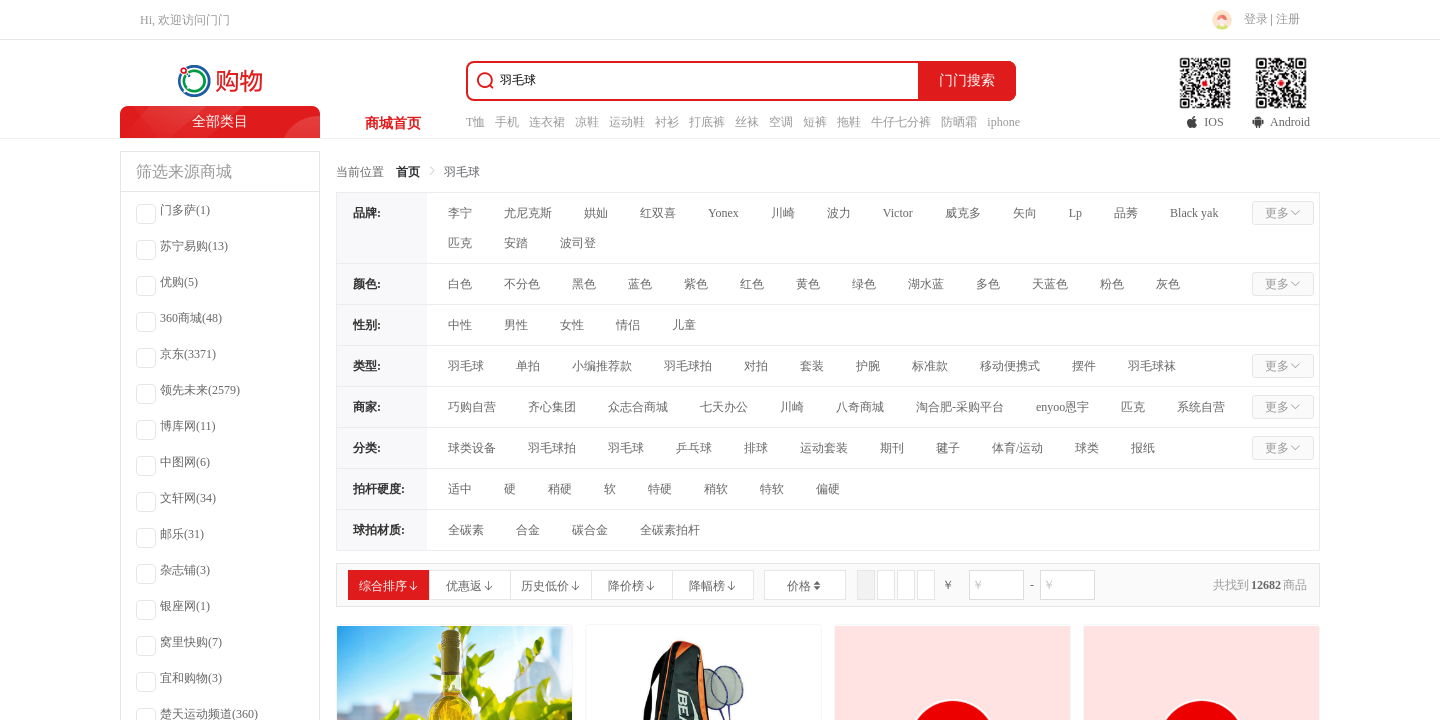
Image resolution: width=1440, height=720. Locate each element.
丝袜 (747, 122)
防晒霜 (959, 122)
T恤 (475, 122)
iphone (1003, 122)
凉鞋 (587, 122)
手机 (507, 122)
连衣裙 (547, 122)
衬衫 (667, 122)
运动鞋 (627, 122)
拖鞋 (849, 122)
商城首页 (393, 123)
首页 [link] (408, 172)
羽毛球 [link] (462, 172)
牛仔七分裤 (901, 122)
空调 (781, 122)
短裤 (815, 122)
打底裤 (707, 122)
